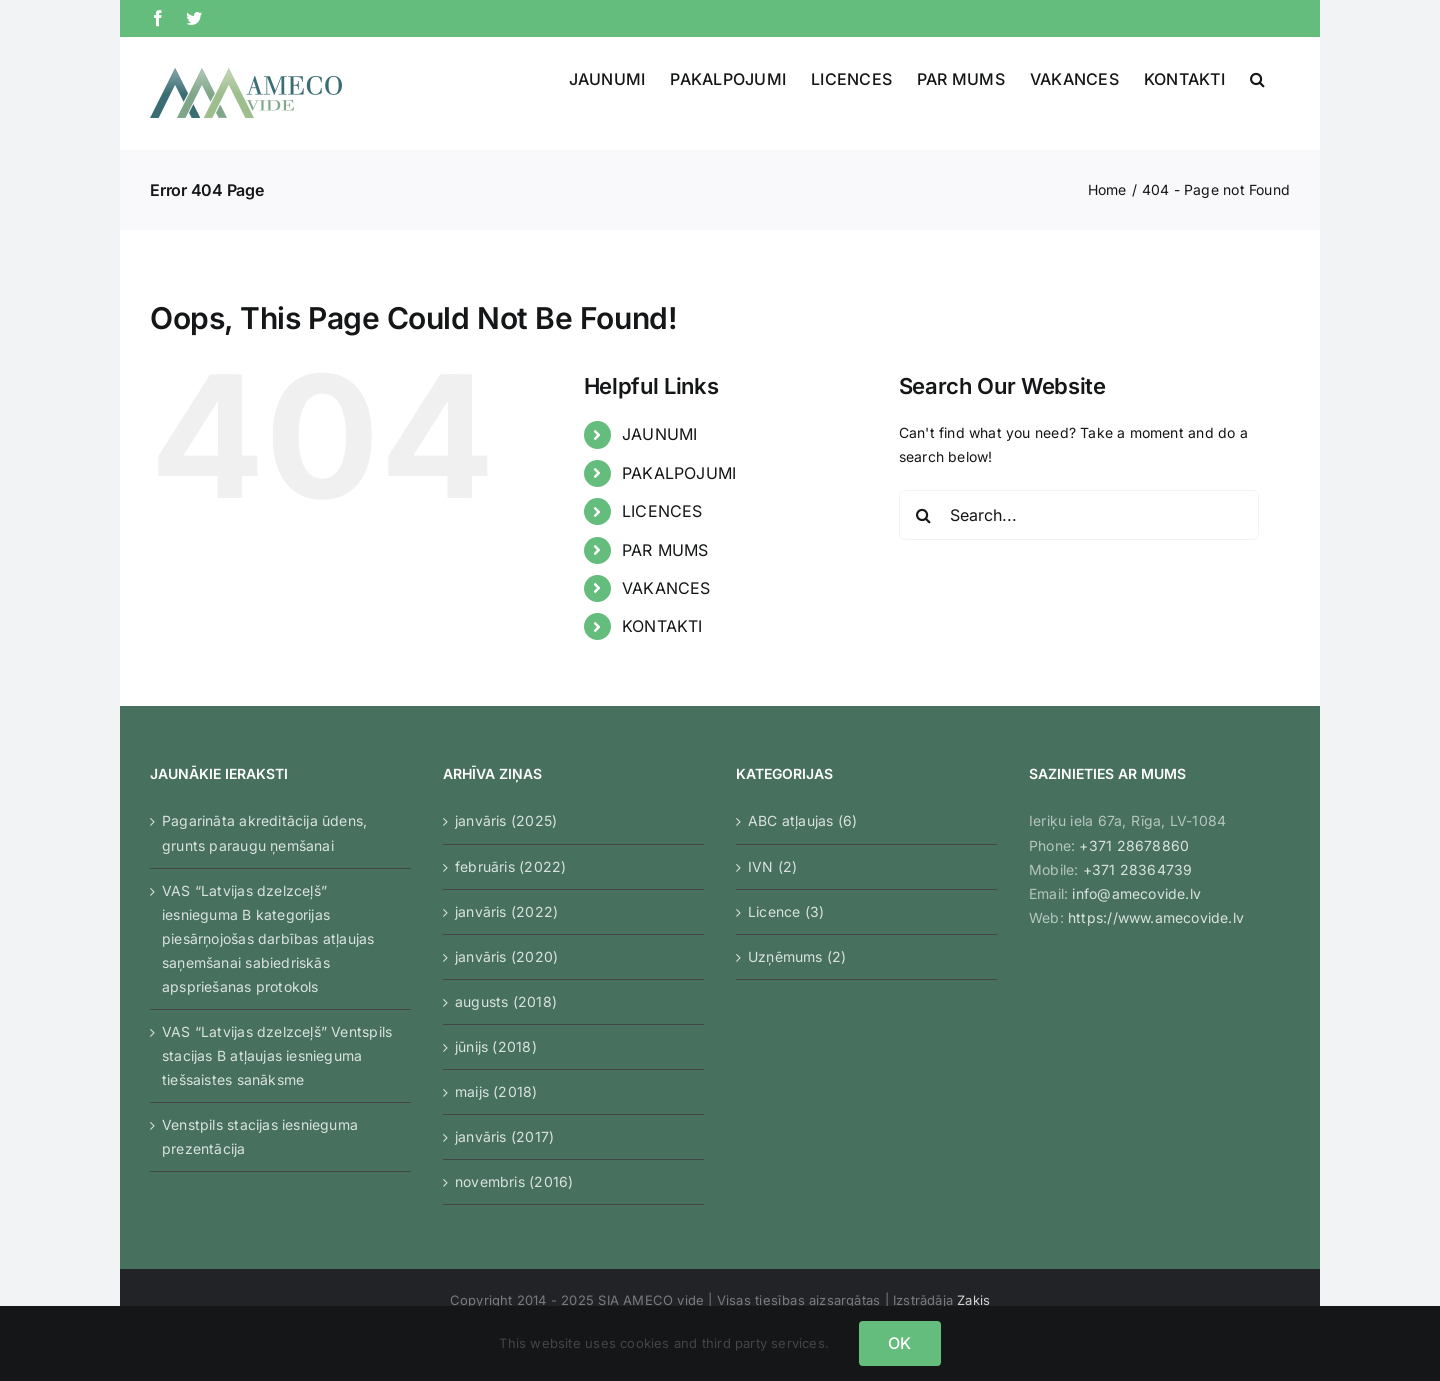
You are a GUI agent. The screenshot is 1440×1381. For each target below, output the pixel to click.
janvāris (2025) (506, 820)
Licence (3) (786, 911)
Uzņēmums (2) (797, 956)
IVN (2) (772, 866)
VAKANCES (666, 588)
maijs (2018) (496, 1091)
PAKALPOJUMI (679, 473)
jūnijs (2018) (496, 1046)
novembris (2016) (514, 1181)
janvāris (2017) (504, 1136)
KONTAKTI (662, 626)
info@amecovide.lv (1136, 893)
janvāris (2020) (506, 956)
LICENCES (662, 511)
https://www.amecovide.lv (1156, 917)
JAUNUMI (659, 434)
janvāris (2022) (506, 911)
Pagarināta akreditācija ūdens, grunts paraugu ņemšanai (264, 832)
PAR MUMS (665, 550)
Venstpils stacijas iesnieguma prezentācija (260, 1136)
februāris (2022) (510, 866)
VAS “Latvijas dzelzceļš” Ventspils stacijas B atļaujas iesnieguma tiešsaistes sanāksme (277, 1055)
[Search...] (1079, 515)
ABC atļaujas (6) (802, 820)
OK (899, 1343)
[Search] (924, 515)
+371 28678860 (1134, 845)
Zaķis (973, 1300)
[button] (1257, 79)
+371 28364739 (1138, 869)
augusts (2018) (506, 1001)
